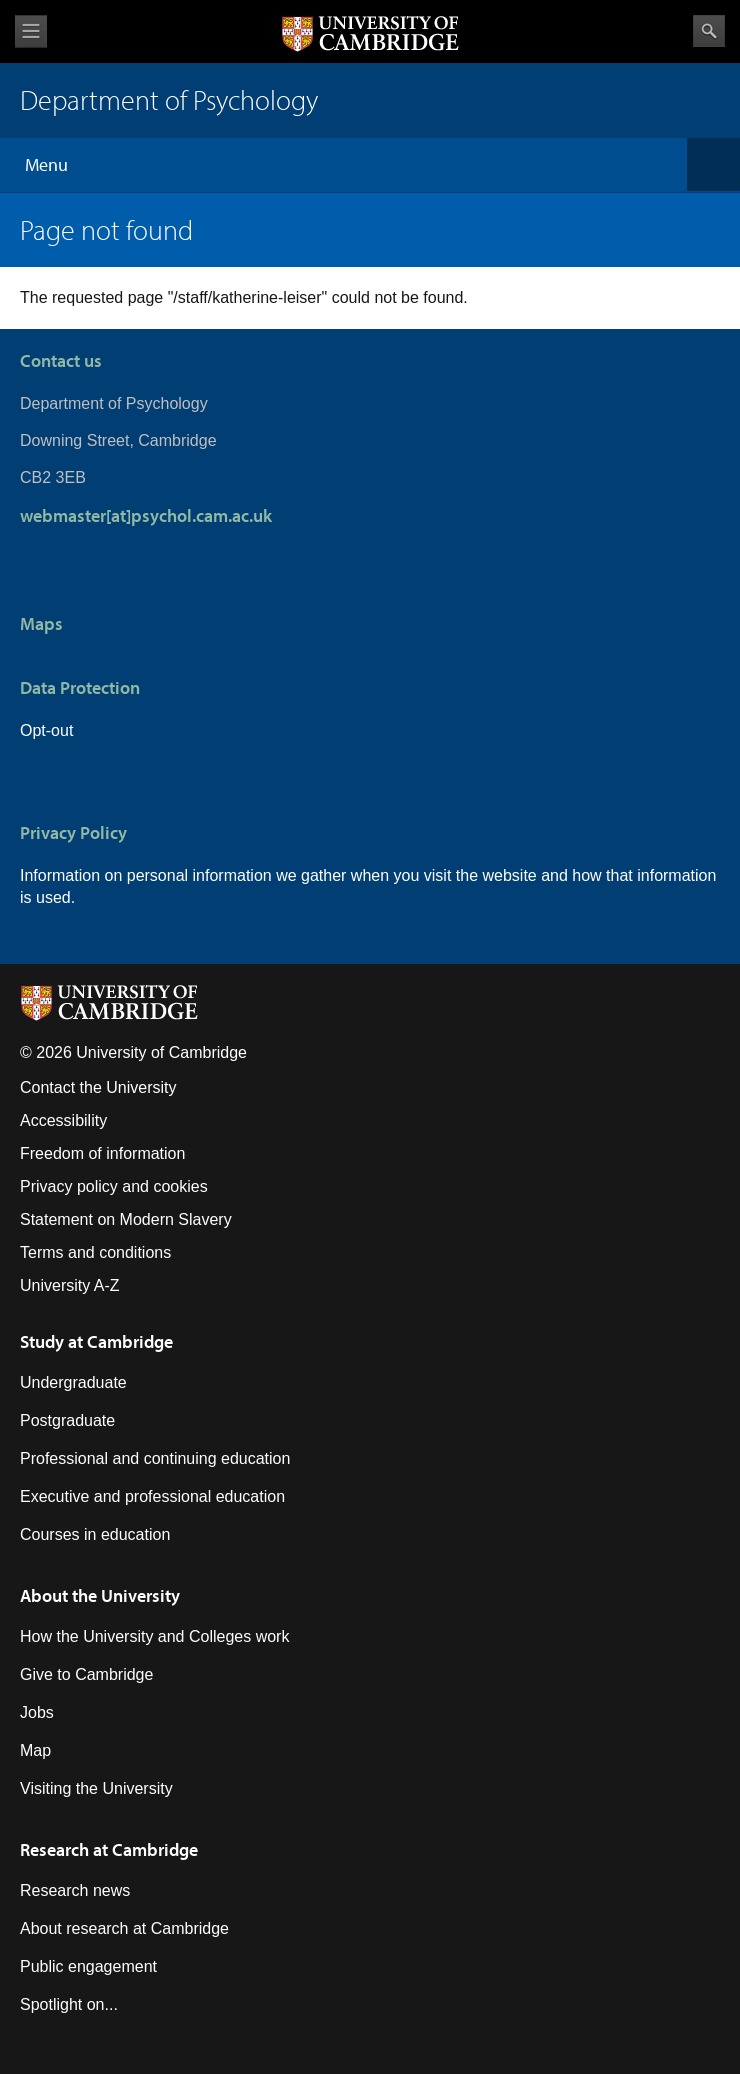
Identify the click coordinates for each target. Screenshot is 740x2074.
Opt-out (46, 730)
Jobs (37, 1712)
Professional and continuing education (155, 1458)
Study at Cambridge (96, 1341)
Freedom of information (102, 1153)
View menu (31, 31)
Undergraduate (73, 1382)
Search (709, 31)
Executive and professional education (152, 1496)
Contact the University (98, 1087)
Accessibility (63, 1120)
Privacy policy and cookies (114, 1186)
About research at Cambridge (124, 1928)
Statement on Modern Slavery (126, 1219)
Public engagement (88, 1966)
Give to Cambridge (86, 1674)
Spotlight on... (69, 2004)
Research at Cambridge (109, 1849)
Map (35, 1750)
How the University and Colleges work (154, 1636)
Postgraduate (67, 1420)
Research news (75, 1890)
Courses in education (95, 1534)
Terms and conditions (95, 1252)
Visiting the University (96, 1788)
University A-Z (70, 1285)
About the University (100, 1595)
